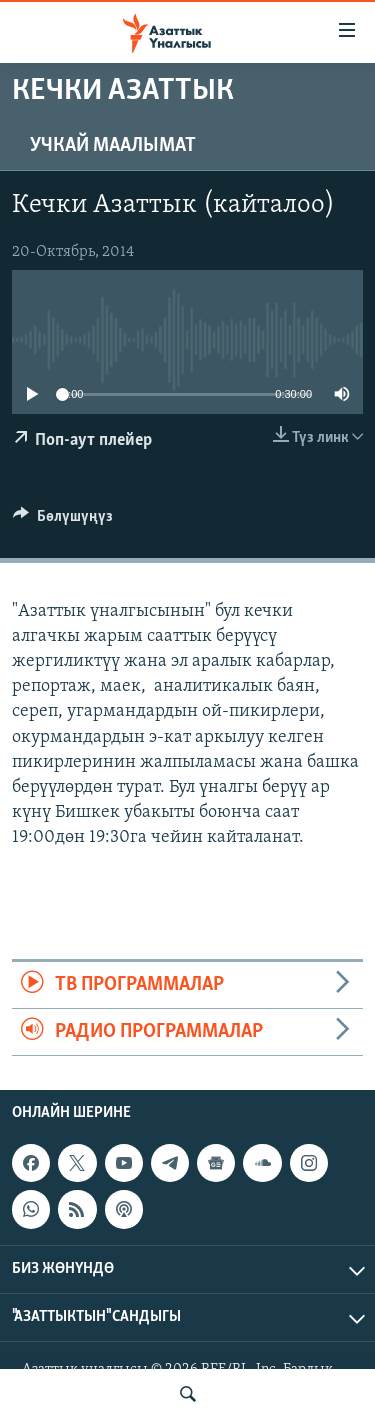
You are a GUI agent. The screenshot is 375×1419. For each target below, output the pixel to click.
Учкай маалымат (113, 146)
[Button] (63, 521)
